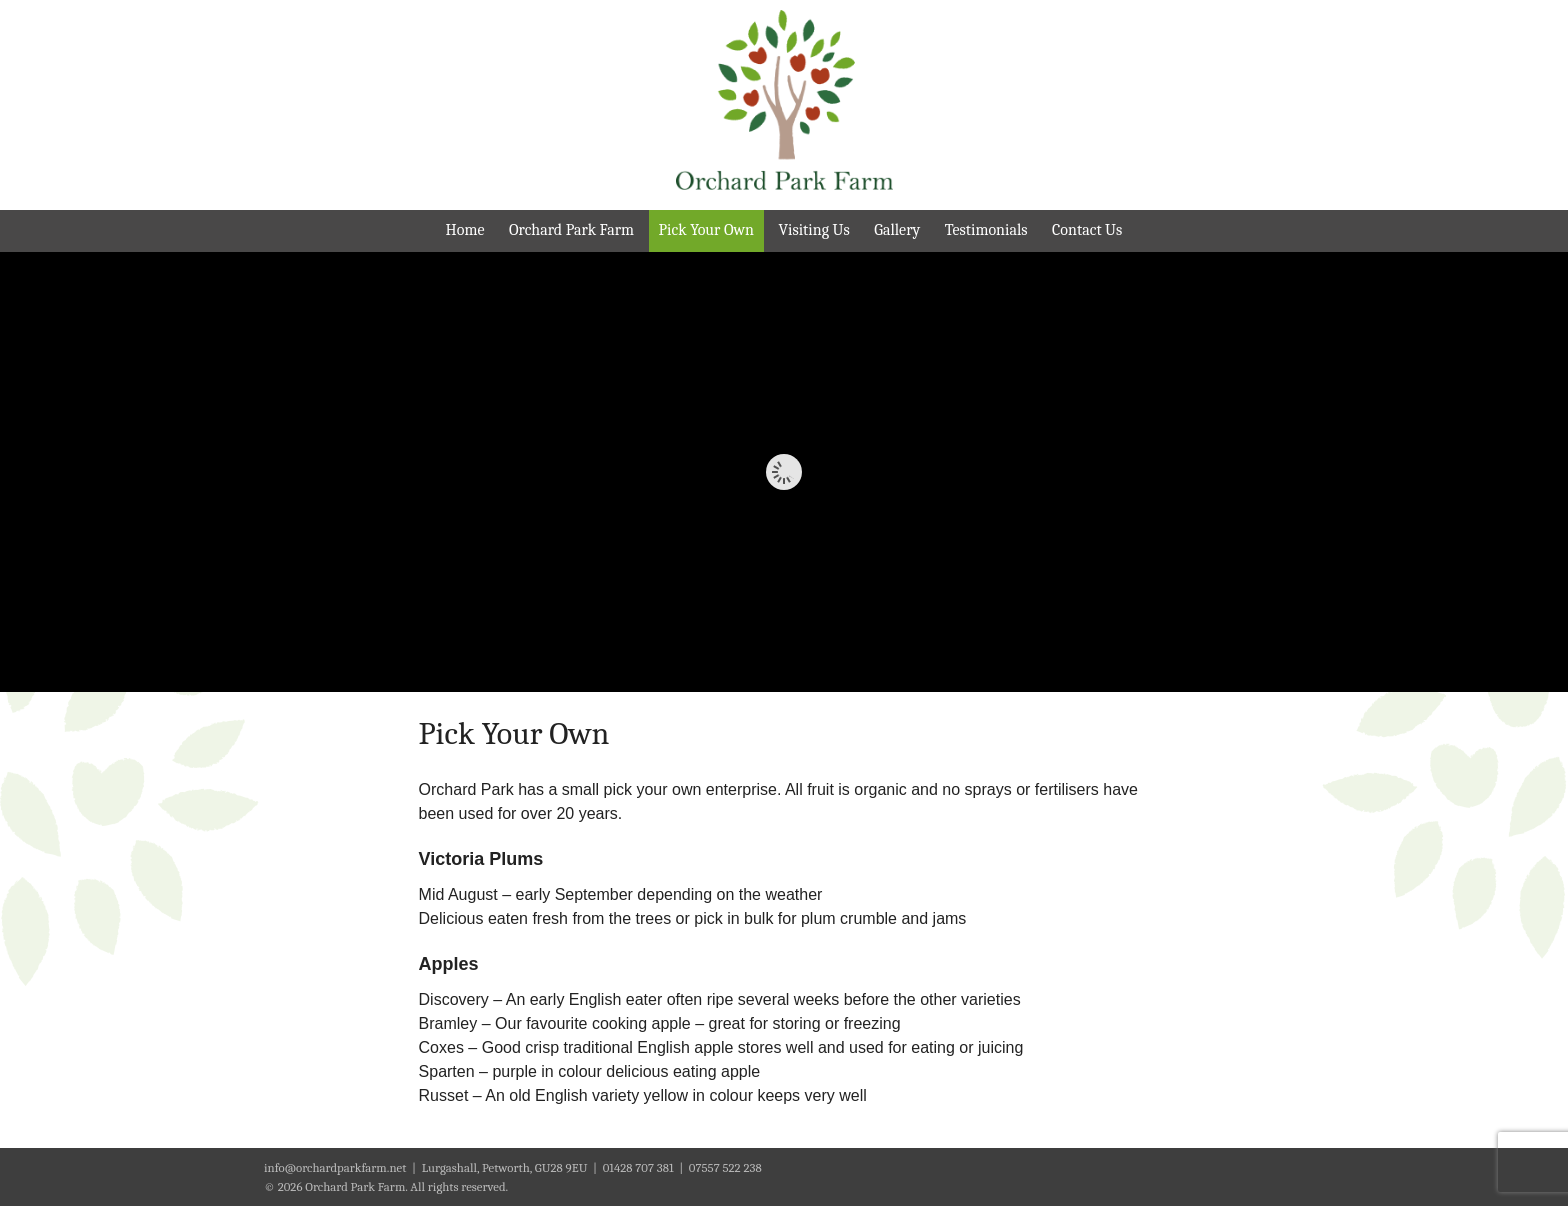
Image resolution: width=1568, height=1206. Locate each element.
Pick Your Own (706, 230)
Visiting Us (813, 230)
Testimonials (986, 230)
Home (465, 230)
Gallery (897, 230)
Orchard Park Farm (571, 230)
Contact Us (1087, 230)
